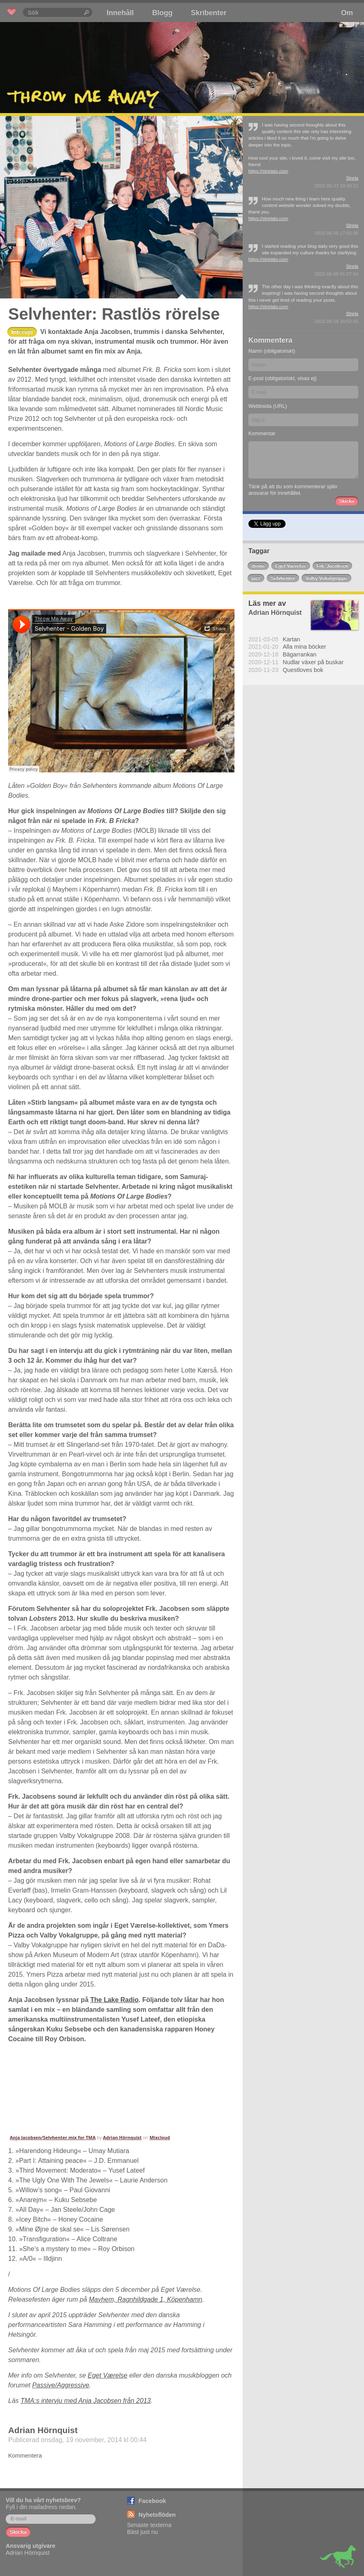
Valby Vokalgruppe (326, 578)
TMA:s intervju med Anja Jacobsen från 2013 (85, 2400)
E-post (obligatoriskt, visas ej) (282, 378)
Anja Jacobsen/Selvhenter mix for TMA (53, 2137)
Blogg (162, 13)
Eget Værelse (107, 2375)
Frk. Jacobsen (332, 565)
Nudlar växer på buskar (313, 662)
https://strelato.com (268, 171)
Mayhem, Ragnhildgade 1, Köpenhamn (145, 2299)
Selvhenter (283, 578)
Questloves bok (303, 670)
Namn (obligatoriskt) (271, 351)
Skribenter (208, 13)
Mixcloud (160, 2137)
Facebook (152, 2501)
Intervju (22, 332)
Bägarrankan (299, 654)
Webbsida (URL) (267, 406)
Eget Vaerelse (290, 565)
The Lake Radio (114, 1999)
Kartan (291, 639)
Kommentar (261, 433)
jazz (256, 578)
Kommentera (25, 2455)
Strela (352, 178)
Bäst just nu (142, 2532)
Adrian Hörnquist (122, 2137)
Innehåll (120, 13)
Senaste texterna (149, 2525)
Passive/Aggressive (60, 2385)
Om (347, 13)
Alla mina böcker (304, 646)
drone (258, 565)
